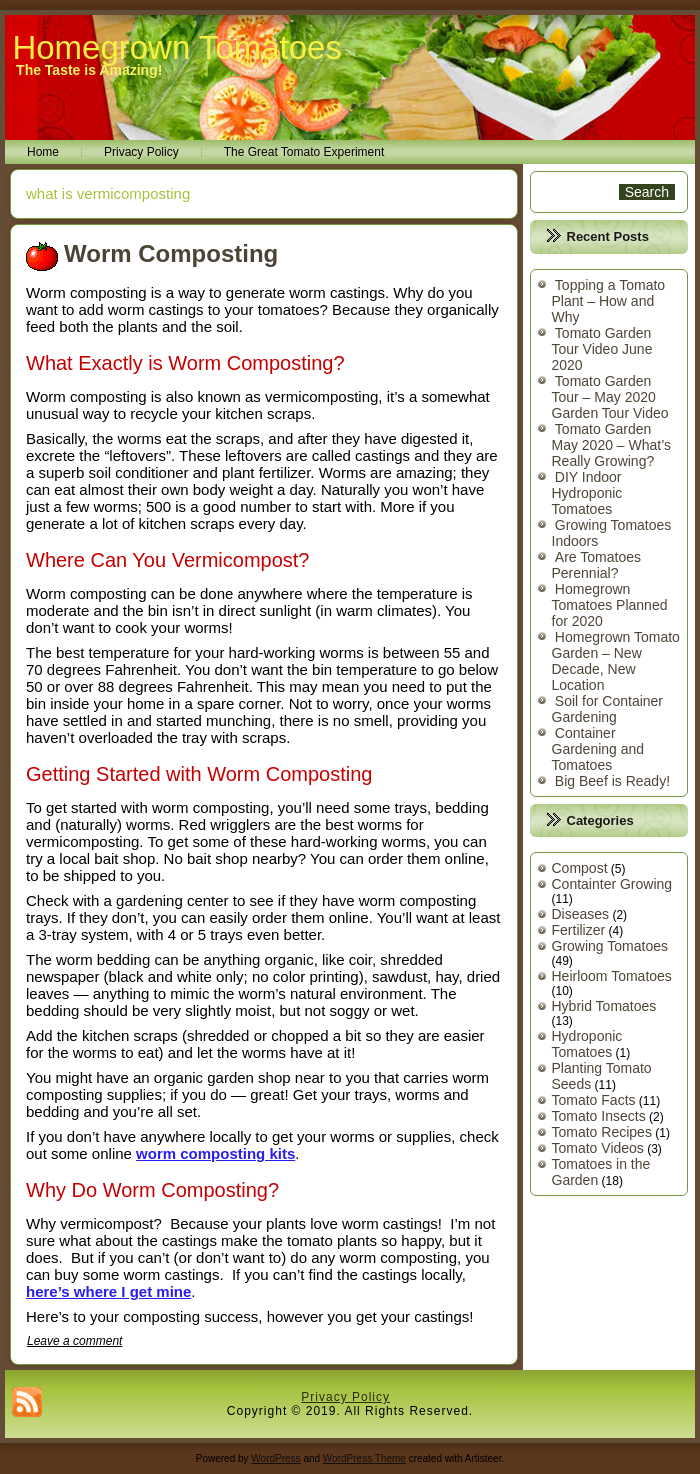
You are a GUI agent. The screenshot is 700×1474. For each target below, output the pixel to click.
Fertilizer (579, 930)
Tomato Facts (594, 1100)
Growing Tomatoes (610, 946)
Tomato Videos (598, 1148)
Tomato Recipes (602, 1132)
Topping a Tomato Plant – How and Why (609, 301)
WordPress (275, 1458)
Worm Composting (171, 253)
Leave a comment (74, 1341)
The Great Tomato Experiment (304, 152)
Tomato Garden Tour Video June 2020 (602, 349)
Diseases (581, 914)
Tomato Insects (599, 1116)
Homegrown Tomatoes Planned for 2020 (610, 605)
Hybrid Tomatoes (604, 1006)
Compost (580, 868)
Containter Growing (612, 884)
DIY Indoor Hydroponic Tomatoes (587, 493)
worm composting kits (215, 1153)
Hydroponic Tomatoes (587, 1044)
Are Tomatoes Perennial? (596, 565)
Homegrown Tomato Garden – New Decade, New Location (616, 661)
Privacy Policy (141, 152)
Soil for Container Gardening (608, 709)
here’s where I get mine (108, 1291)
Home (43, 152)
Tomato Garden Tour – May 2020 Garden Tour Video (610, 397)
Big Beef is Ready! (612, 781)
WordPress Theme (364, 1458)
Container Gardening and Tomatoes (598, 749)
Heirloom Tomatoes (612, 976)
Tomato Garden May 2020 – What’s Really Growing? (612, 445)
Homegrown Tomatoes (177, 47)
